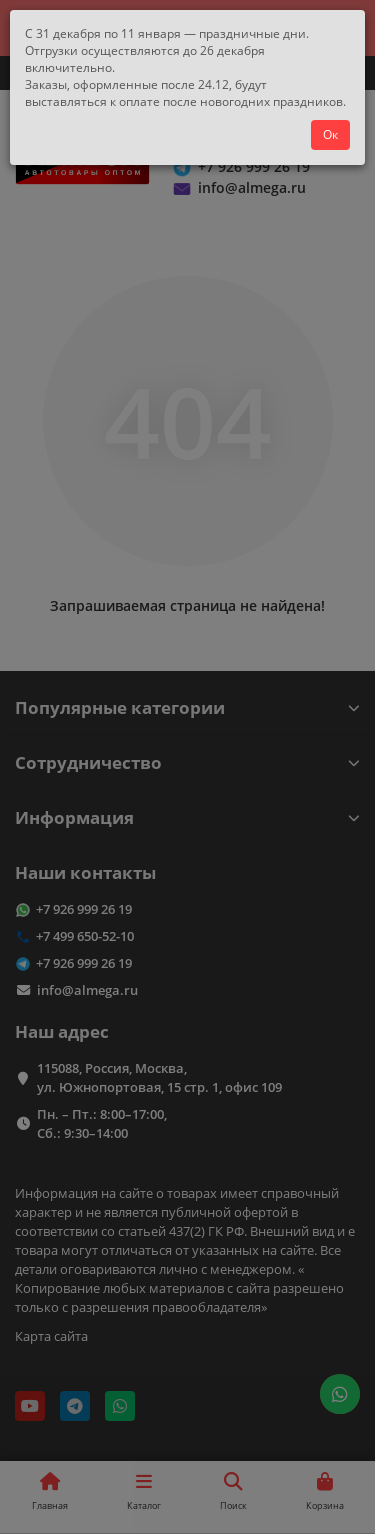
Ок (330, 134)
